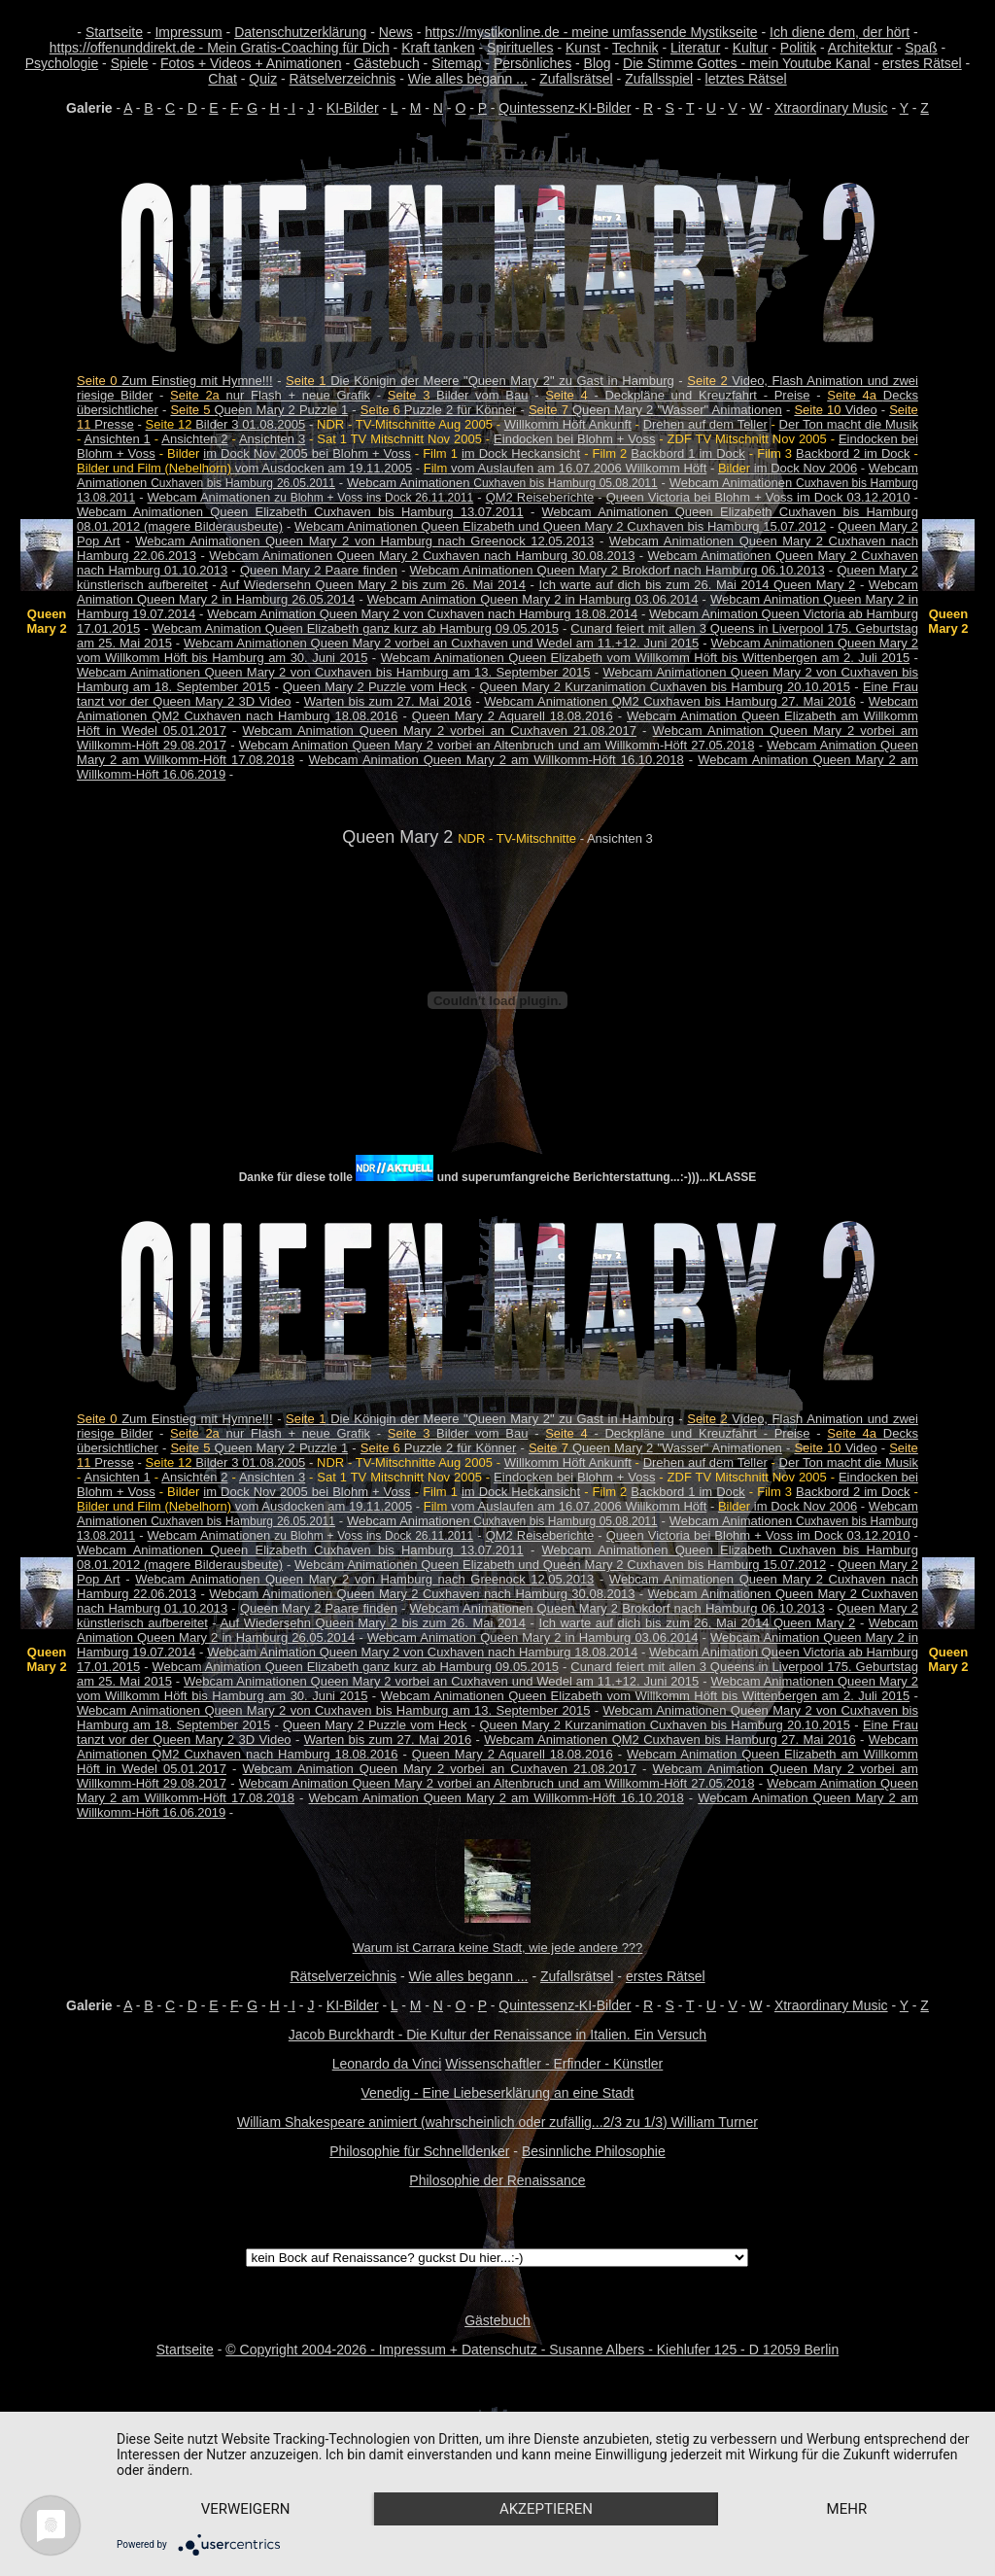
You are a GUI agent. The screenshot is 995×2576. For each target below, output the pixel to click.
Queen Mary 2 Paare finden (318, 570)
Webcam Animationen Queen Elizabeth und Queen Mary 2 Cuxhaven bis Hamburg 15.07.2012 (560, 526)
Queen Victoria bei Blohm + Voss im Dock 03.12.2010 (758, 497)
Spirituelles (520, 47)
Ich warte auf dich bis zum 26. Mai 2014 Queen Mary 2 (697, 584)
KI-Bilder (352, 108)
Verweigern (246, 2509)
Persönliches (532, 63)
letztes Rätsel (746, 79)
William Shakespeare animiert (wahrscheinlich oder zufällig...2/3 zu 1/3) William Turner (497, 2122)
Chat (222, 79)
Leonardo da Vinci (387, 2063)
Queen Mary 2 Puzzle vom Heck (375, 686)
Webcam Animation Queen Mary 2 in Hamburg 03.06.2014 (533, 599)
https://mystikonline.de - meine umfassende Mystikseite (591, 32)
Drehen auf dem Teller (705, 424)
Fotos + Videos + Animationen (251, 63)
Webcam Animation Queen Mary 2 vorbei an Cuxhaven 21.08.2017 (440, 730)
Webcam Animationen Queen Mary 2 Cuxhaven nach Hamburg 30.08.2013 (422, 555)
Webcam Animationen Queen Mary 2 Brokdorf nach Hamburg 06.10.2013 (617, 570)
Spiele (130, 63)
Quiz (263, 79)
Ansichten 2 (194, 439)
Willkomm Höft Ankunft (568, 424)
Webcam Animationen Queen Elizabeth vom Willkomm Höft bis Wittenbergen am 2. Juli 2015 (645, 657)
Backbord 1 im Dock (688, 453)
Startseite (114, 32)
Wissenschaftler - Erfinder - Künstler (554, 2063)
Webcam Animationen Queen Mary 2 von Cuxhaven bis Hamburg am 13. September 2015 (333, 672)
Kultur (751, 47)
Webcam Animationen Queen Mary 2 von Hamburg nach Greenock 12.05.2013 (364, 541)
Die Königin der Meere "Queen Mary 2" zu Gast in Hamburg (480, 380)
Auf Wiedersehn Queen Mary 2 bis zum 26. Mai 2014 (373, 584)
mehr (847, 2509)
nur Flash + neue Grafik (270, 395)
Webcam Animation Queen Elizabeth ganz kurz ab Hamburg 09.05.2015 (356, 628)
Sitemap (456, 63)
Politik (798, 47)
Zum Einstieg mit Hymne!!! (174, 380)
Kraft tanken (438, 47)
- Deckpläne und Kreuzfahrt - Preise (677, 395)
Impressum (188, 32)
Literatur (695, 47)
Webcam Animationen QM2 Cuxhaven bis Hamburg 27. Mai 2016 (669, 701)
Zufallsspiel (659, 79)
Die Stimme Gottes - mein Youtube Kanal (746, 63)
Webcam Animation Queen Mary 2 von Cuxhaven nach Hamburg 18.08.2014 (422, 614)
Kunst (583, 47)
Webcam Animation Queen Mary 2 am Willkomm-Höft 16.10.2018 (496, 759)
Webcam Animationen (502, 482)
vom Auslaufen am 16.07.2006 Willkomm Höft (565, 468)
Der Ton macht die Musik (848, 424)
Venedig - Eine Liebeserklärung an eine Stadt (498, 2093)
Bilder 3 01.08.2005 (226, 424)
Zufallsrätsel (575, 79)
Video (835, 409)
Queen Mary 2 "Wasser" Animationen (655, 409)
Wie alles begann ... (468, 79)
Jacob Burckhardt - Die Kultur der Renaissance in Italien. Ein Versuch (497, 2034)
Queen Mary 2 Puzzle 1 (259, 409)
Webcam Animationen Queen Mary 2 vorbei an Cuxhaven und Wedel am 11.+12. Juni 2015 (441, 643)
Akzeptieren (546, 2509)
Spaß (921, 47)
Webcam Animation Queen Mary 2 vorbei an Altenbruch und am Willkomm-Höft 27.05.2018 (497, 745)
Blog (597, 63)
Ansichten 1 (118, 439)
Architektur (860, 47)
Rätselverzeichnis (343, 79)
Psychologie (62, 63)
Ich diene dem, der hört (839, 32)
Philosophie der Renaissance (497, 2180)
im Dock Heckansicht (521, 453)
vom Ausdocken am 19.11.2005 (244, 468)
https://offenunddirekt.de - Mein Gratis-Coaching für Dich (220, 47)
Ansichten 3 (272, 439)
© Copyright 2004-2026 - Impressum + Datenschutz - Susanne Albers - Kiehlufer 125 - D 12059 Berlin (532, 2349)
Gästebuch (387, 63)
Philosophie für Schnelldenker (419, 2151)
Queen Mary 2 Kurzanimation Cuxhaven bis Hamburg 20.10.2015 (664, 686)
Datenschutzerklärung (300, 32)
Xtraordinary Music (831, 108)
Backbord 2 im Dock (853, 453)
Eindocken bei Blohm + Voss (574, 439)
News (396, 32)
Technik (635, 47)
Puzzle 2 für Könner (438, 409)
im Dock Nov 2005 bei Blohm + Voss (306, 453)
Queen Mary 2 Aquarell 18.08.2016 (512, 716)
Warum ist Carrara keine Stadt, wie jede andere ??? (498, 1947)
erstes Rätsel (922, 63)
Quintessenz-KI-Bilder (564, 108)
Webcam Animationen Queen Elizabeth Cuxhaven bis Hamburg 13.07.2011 (300, 512)
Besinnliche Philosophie (594, 2151)
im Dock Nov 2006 (787, 468)
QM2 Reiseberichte (540, 497)
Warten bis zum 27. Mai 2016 (387, 701)
